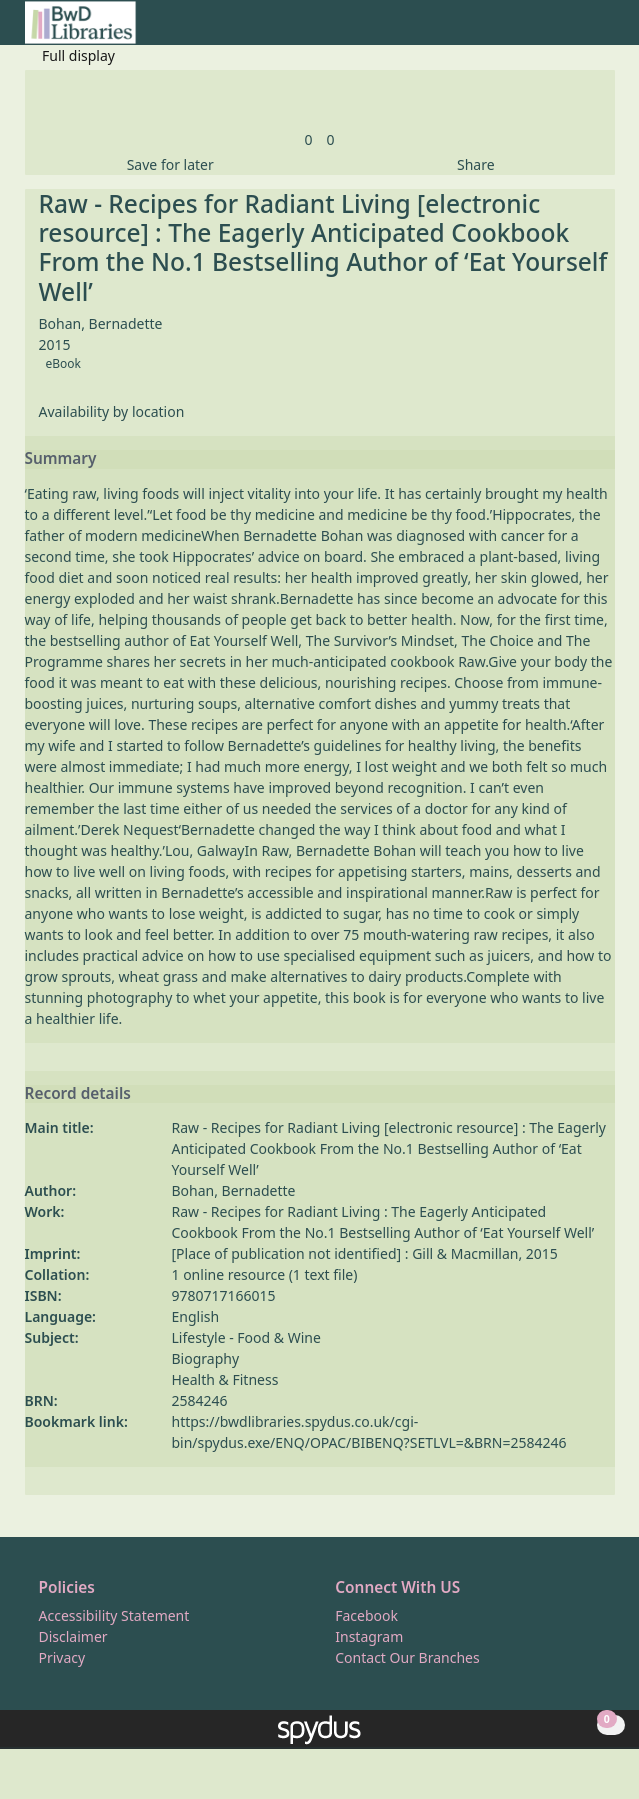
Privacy (62, 1657)
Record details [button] (78, 1094)
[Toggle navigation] (604, 30)
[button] (580, 30)
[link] (308, 139)
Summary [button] (61, 459)
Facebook (366, 1615)
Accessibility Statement (114, 1615)
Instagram (369, 1636)
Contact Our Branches (407, 1657)
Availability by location (112, 411)
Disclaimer (73, 1636)
